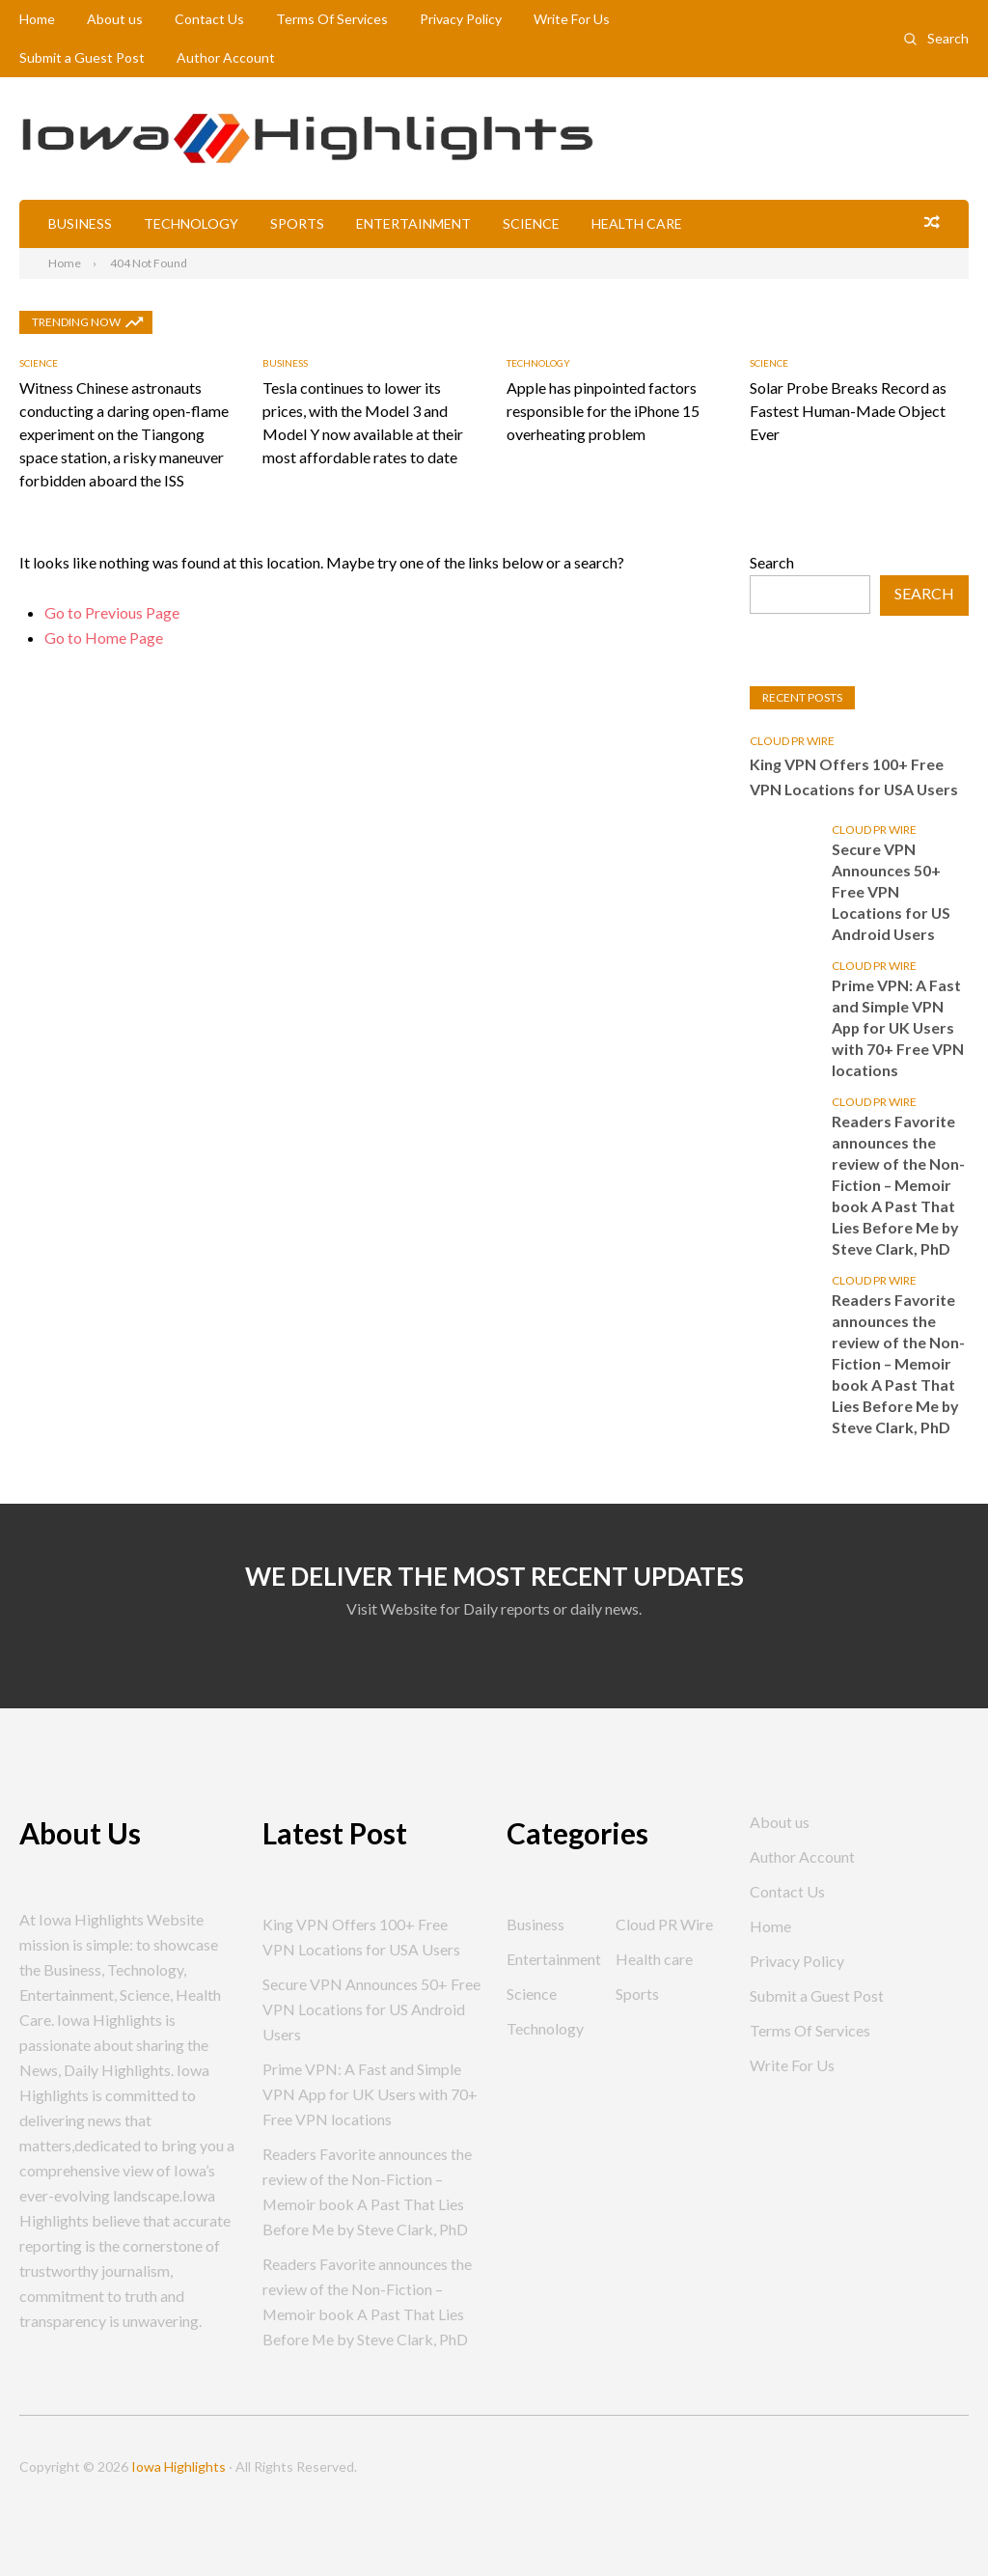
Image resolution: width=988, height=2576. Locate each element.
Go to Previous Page (111, 611)
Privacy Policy (461, 19)
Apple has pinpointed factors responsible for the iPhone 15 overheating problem (603, 409)
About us (115, 19)
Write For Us (572, 19)
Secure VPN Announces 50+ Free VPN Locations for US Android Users (892, 890)
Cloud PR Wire (792, 740)
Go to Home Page (103, 636)
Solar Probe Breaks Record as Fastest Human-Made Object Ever (848, 409)
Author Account (226, 57)
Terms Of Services (332, 19)
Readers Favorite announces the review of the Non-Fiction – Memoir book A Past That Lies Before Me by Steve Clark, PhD (899, 1184)
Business (80, 223)
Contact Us (209, 19)
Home (37, 19)
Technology (191, 223)
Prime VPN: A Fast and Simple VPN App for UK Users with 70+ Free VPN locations (898, 1026)
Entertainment (413, 223)
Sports (297, 223)
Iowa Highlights (178, 2466)
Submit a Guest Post (82, 57)
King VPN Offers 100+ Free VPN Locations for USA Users (855, 775)
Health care (636, 223)
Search (948, 38)
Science (531, 223)
